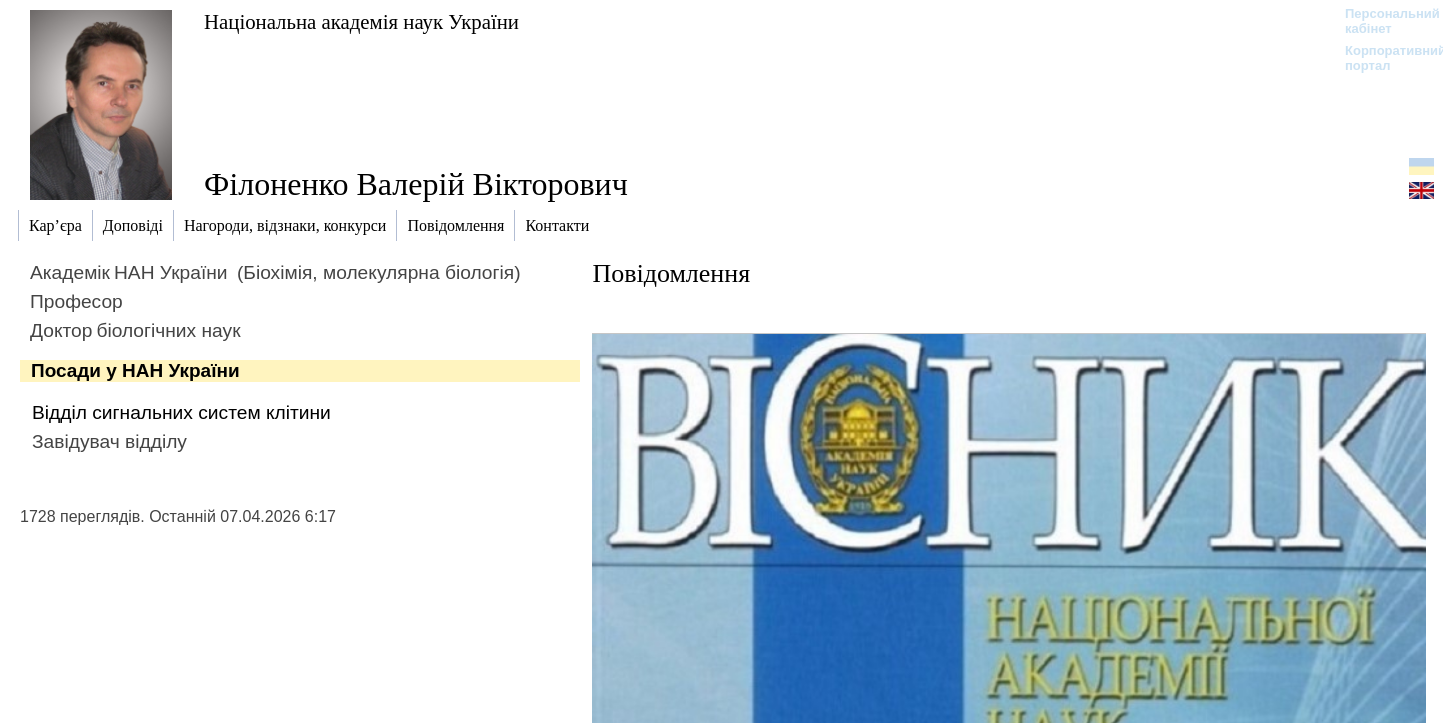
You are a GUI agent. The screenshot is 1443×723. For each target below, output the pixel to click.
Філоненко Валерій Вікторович (416, 184)
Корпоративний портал (1382, 58)
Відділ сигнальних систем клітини (181, 412)
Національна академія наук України (361, 21)
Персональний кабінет (1382, 21)
